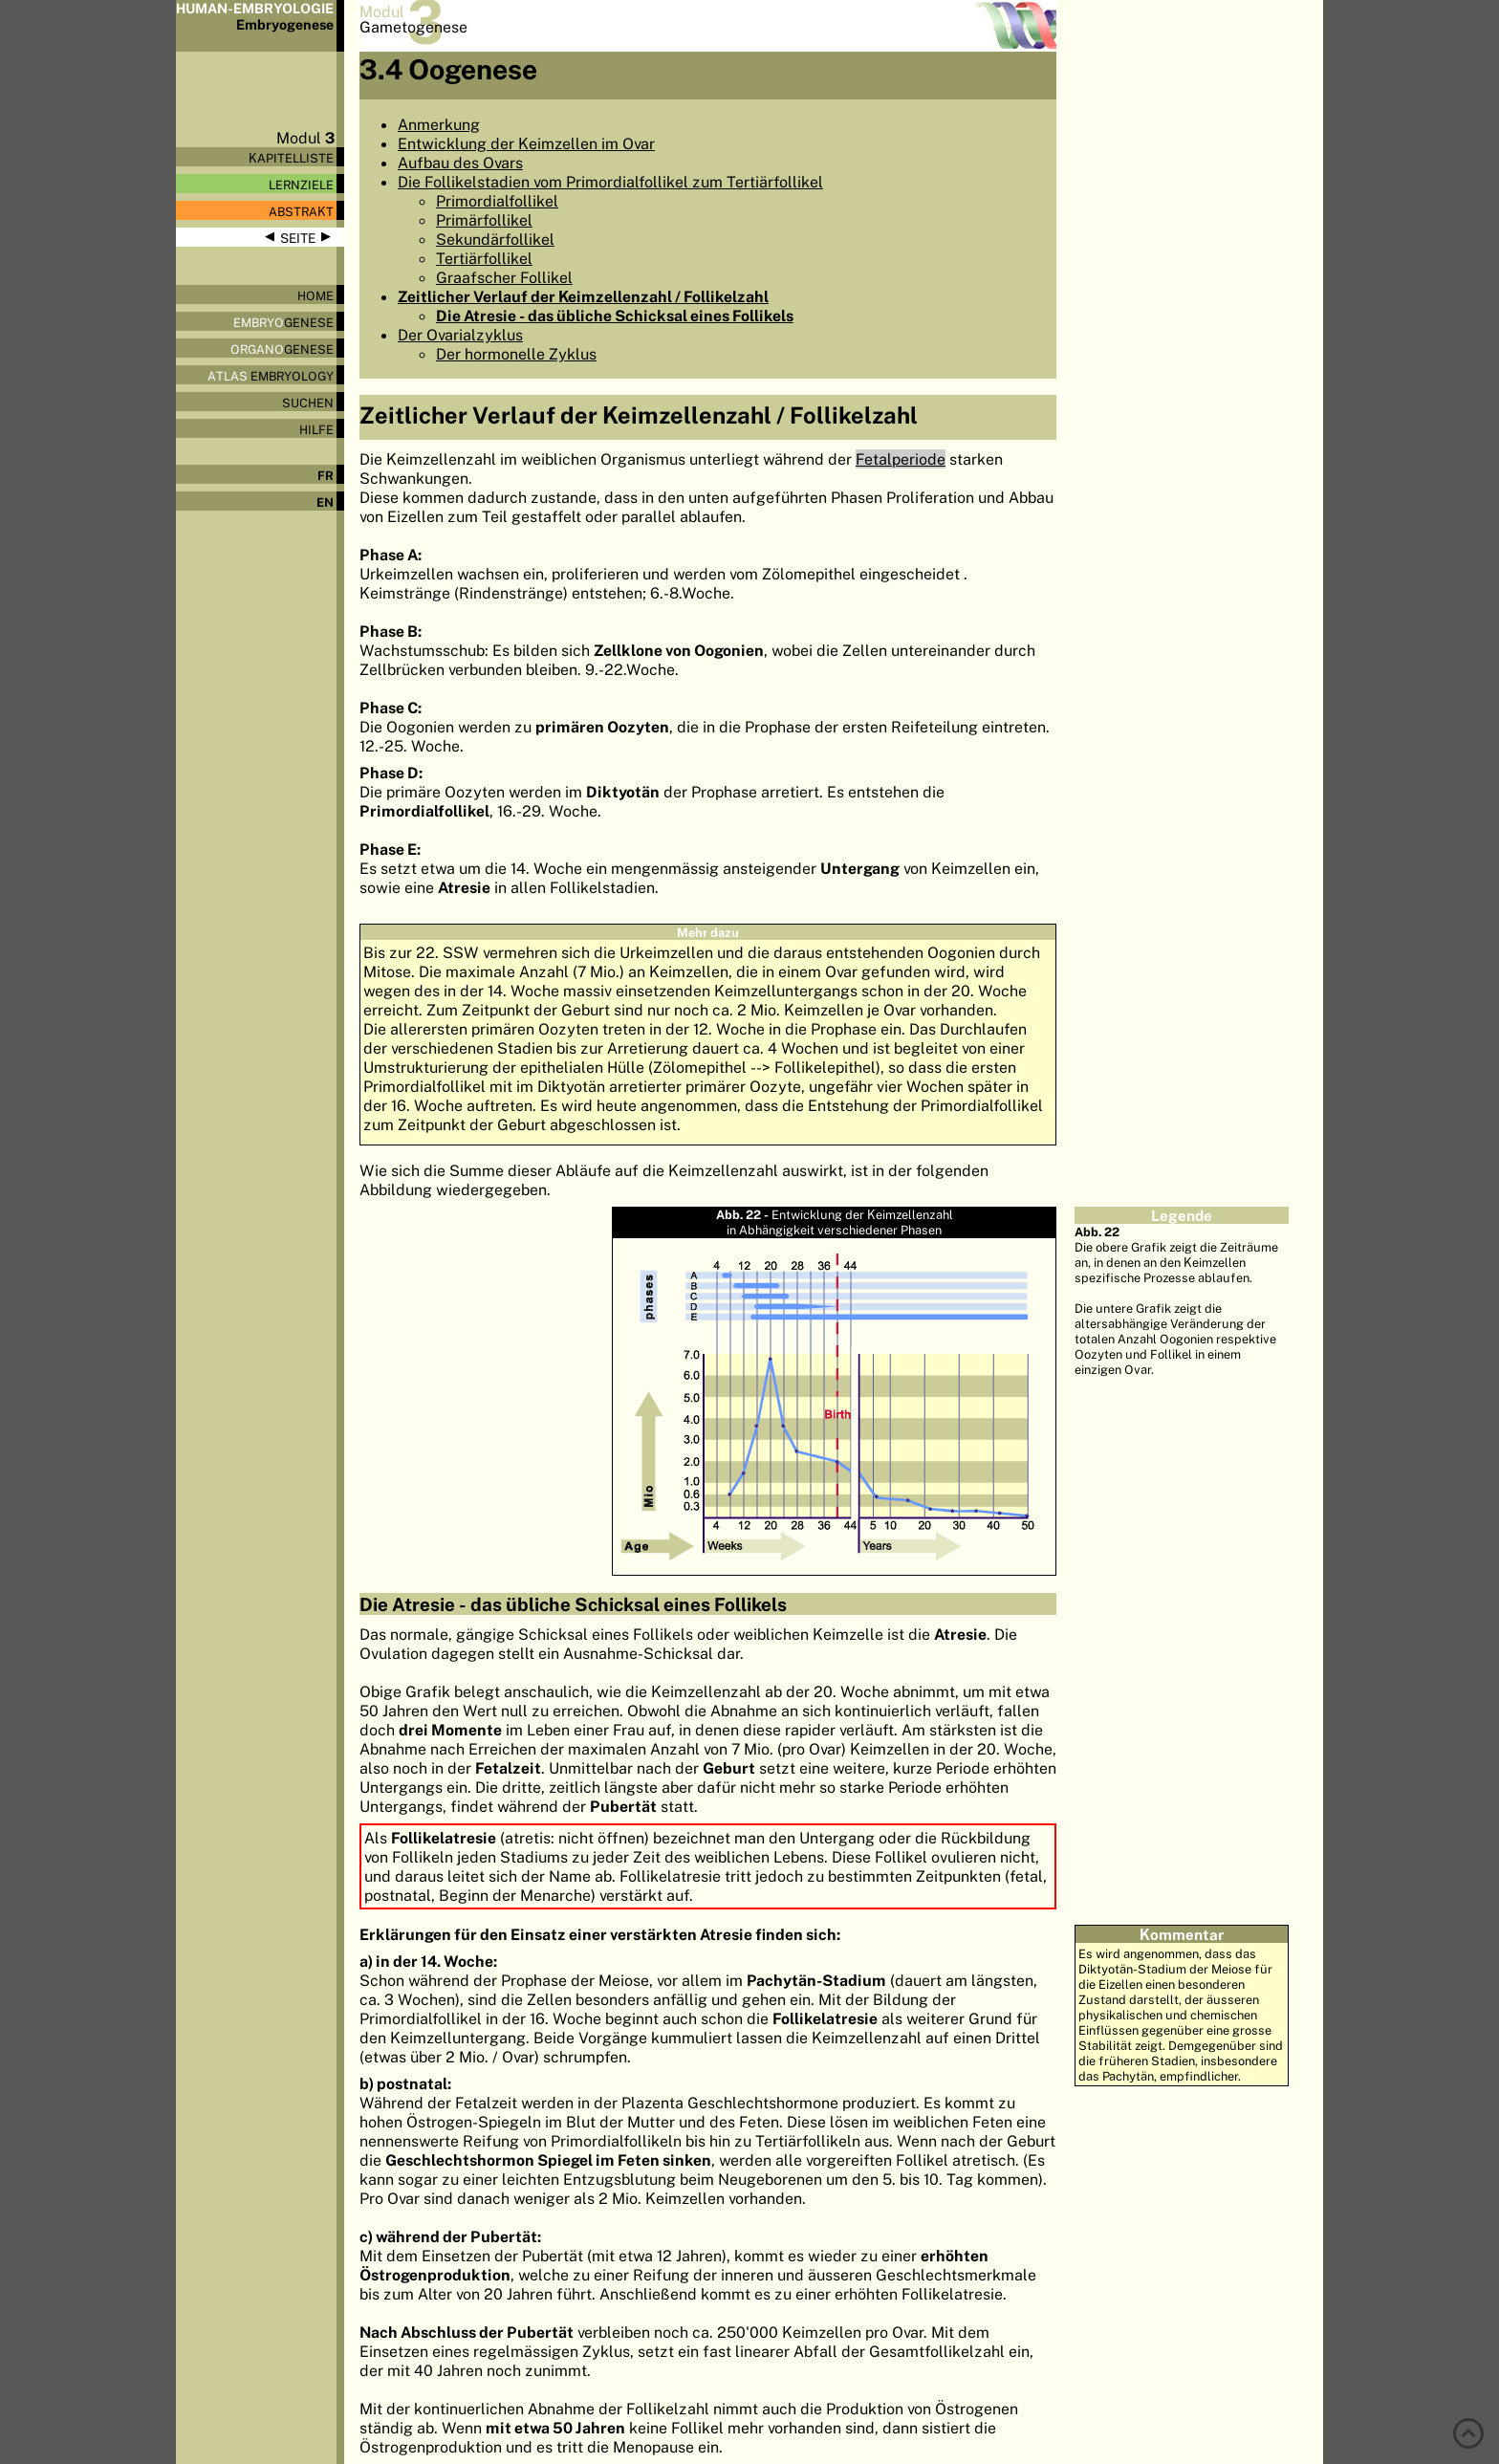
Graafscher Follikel (504, 277)
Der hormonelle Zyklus (516, 353)
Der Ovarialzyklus (460, 334)
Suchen (308, 402)
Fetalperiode (900, 459)
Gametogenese (413, 26)
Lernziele (301, 184)
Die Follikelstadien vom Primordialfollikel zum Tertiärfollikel (610, 181)
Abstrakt (301, 211)
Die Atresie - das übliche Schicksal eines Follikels (614, 315)
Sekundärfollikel (495, 239)
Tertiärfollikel (484, 258)
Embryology (270, 375)
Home (315, 295)
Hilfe (316, 429)
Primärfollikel (484, 219)
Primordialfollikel (497, 200)
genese (283, 322)
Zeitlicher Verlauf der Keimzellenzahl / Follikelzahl (583, 296)
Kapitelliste (291, 157)
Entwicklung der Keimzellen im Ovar (526, 143)
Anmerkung (439, 124)
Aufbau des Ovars (460, 162)
